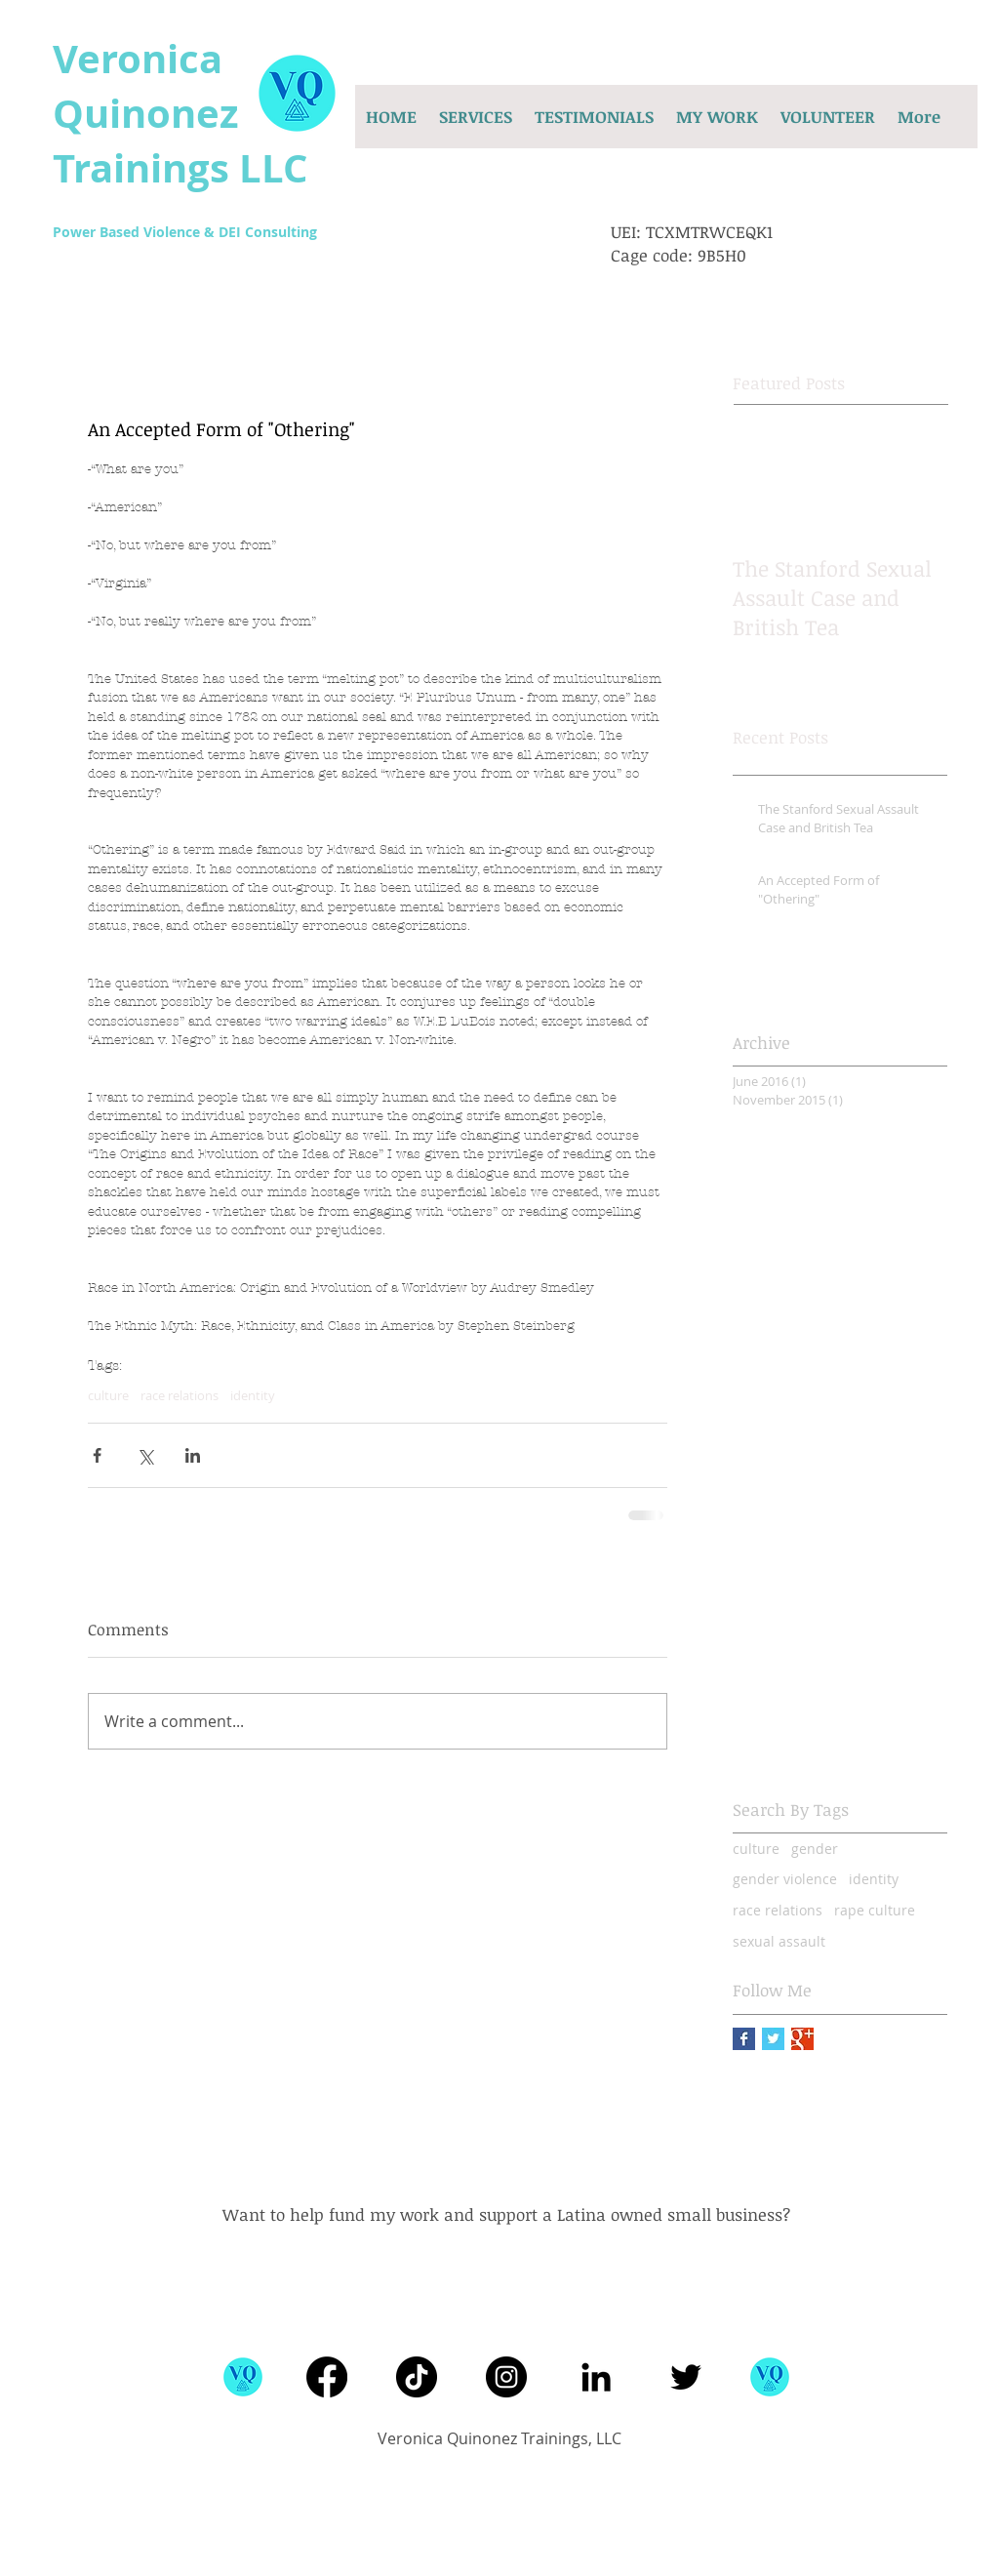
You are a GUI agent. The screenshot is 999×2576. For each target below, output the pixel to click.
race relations (179, 1395)
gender (814, 1848)
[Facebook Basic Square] (744, 2039)
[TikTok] (416, 2376)
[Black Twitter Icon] (685, 2376)
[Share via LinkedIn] (192, 1455)
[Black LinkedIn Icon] (596, 2376)
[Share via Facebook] (97, 1455)
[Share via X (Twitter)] (145, 1455)
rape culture (874, 1910)
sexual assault (779, 1941)
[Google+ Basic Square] (802, 2039)
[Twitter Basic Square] (773, 2039)
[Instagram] (506, 2376)
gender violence (785, 1879)
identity (252, 1395)
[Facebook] (326, 2376)
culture (108, 1395)
